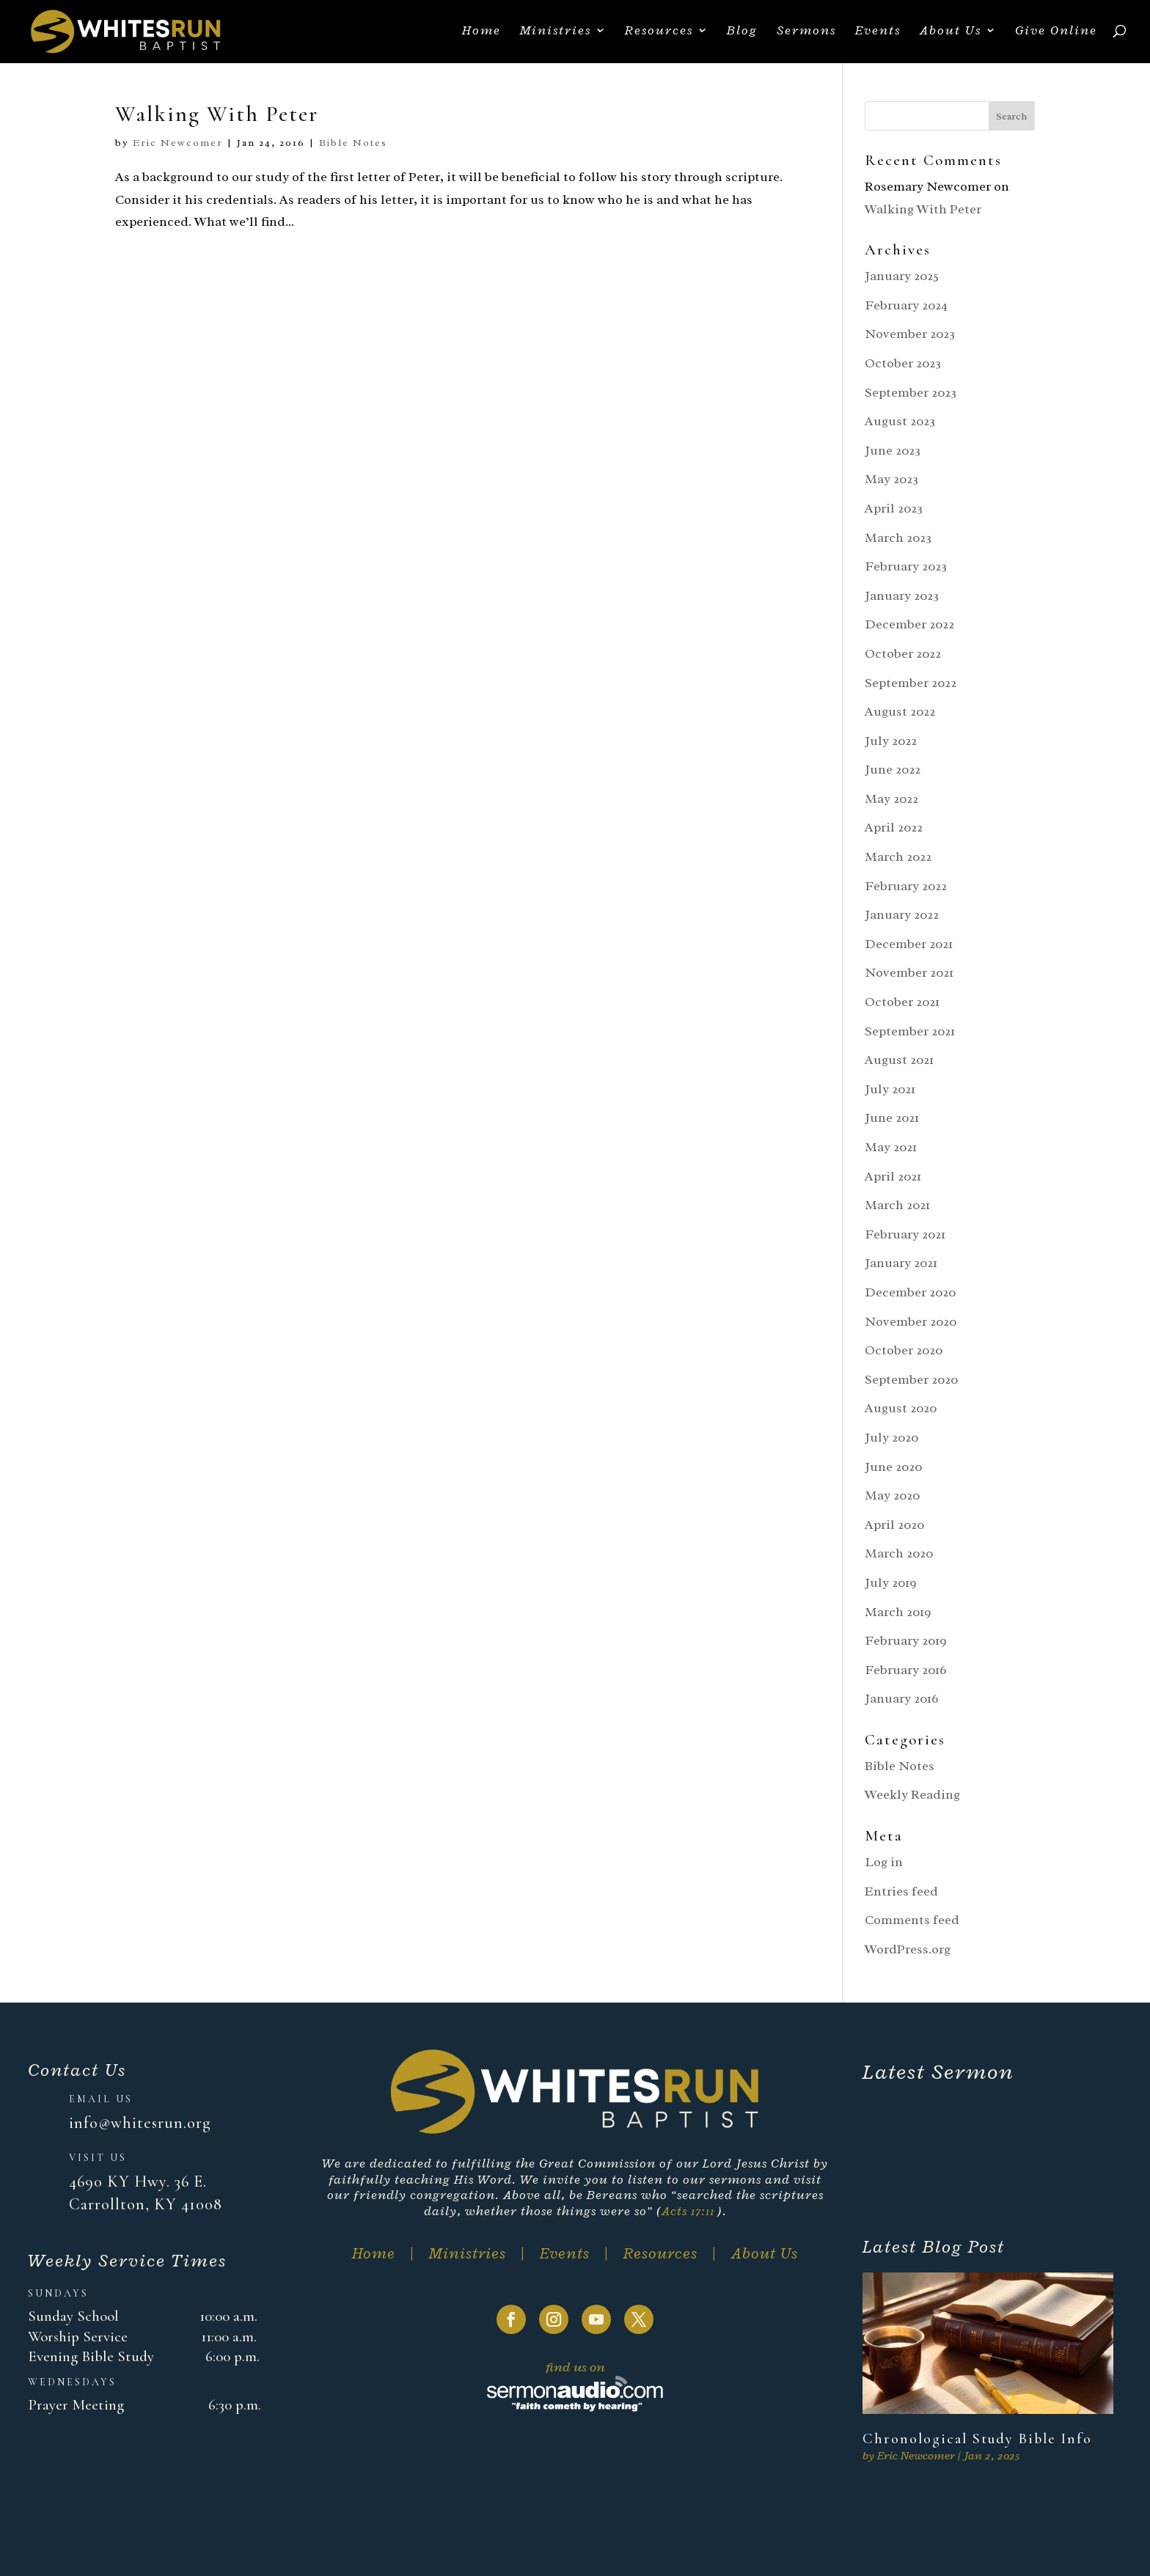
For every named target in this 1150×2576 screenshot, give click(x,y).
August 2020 (901, 1408)
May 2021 (891, 1147)
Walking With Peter (216, 114)
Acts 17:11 (688, 2211)
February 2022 (906, 886)
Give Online (1056, 34)
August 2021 (899, 1060)
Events (878, 34)
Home (481, 34)
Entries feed (901, 1891)
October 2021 (902, 1002)
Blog (742, 34)
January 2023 (902, 595)
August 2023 (900, 421)
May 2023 (891, 479)
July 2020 (891, 1437)
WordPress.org (908, 1949)
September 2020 (911, 1379)
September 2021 (910, 1031)
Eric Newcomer (178, 142)
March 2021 (897, 1205)
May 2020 (892, 1495)
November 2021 (909, 972)
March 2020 (899, 1553)
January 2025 (902, 276)
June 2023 (892, 450)
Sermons (806, 34)
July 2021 (890, 1089)
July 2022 (891, 741)
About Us (950, 34)
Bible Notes (353, 142)
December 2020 (910, 1292)
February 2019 (906, 1640)
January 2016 (901, 1698)
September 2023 (910, 392)
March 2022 (898, 856)
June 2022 (892, 769)
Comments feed (912, 1920)
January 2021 (901, 1263)
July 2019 (891, 1582)
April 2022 (894, 827)
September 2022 (910, 683)
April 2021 (893, 1176)
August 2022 (900, 711)
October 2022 (903, 653)
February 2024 (906, 305)
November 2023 (910, 334)
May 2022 (891, 798)
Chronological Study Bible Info (977, 2439)
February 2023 (906, 566)
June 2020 (893, 1466)
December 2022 (909, 624)
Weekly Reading (912, 1794)
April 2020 (894, 1524)
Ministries (555, 34)
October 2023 (903, 363)
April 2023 (894, 508)
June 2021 (892, 1117)
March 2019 (898, 1612)
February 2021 (905, 1234)
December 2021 (909, 944)
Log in (884, 1862)
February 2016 (905, 1670)
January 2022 (902, 914)
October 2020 (903, 1350)
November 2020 (910, 1321)
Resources (659, 34)
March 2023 (898, 537)
